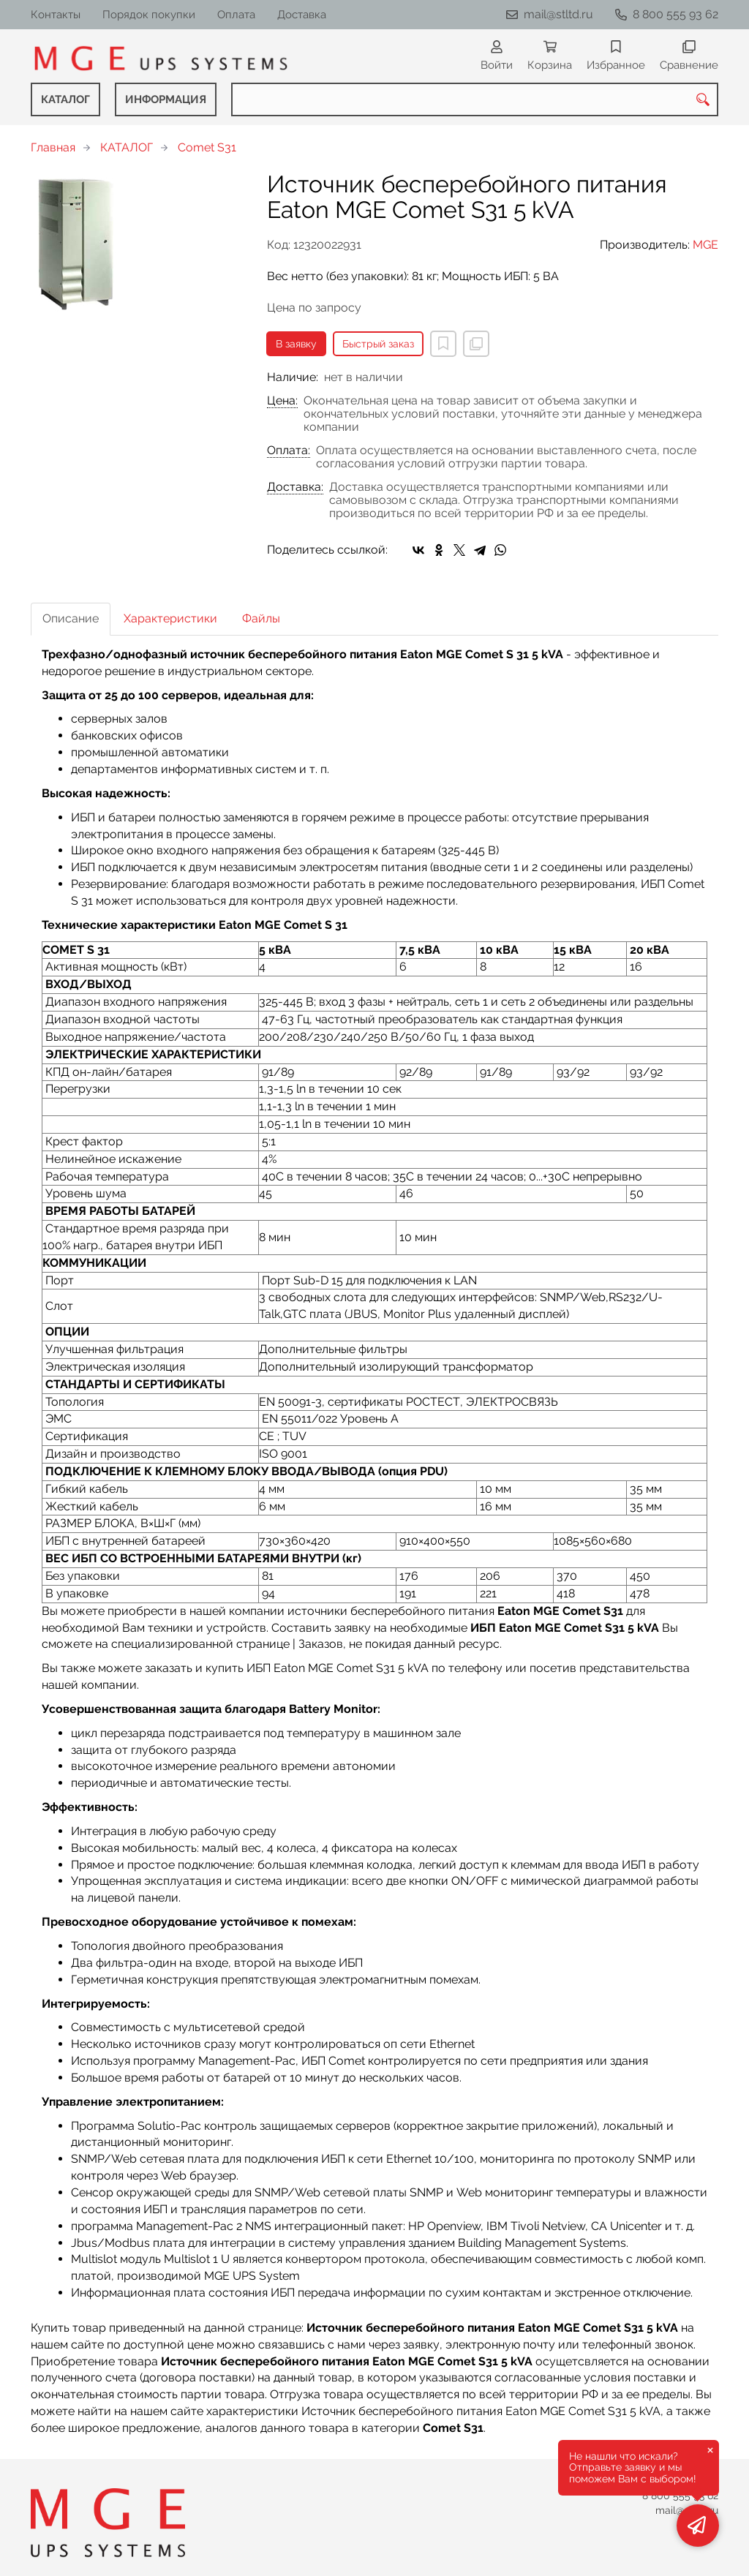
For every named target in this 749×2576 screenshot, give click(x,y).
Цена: (282, 400)
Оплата (236, 14)
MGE (705, 245)
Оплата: (288, 450)
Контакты (55, 14)
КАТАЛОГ (65, 99)
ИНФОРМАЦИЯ (165, 99)
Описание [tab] (70, 618)
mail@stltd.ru (558, 14)
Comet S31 (207, 147)
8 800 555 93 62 (675, 14)
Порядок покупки (148, 14)
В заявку (296, 344)
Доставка (301, 14)
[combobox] (474, 99)
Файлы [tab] (261, 618)
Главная (53, 147)
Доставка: (295, 487)
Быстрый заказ (378, 344)
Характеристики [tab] (170, 618)
